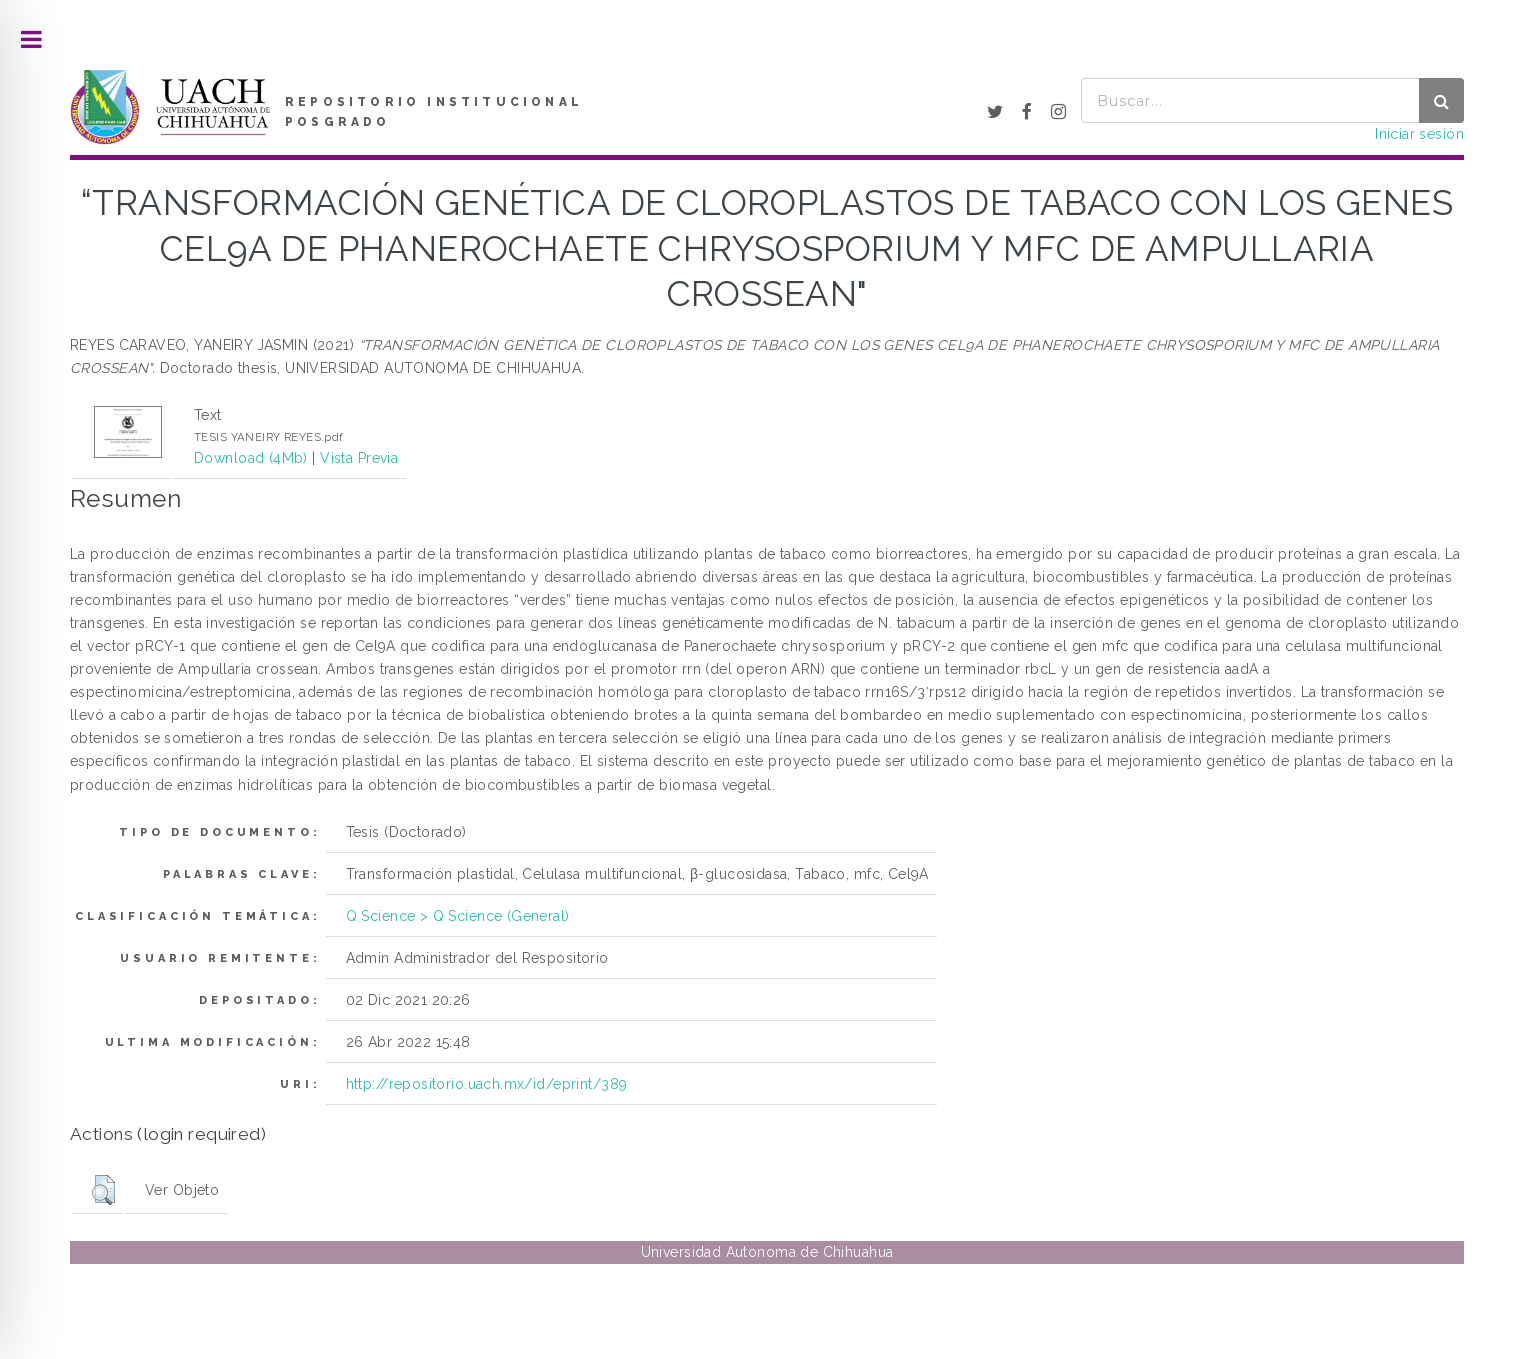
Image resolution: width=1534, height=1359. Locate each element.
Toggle (31, 39)
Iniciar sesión (1419, 134)
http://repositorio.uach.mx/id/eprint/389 (487, 1084)
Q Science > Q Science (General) (458, 916)
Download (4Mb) (251, 458)
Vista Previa (359, 458)
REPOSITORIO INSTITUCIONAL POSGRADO (434, 112)
